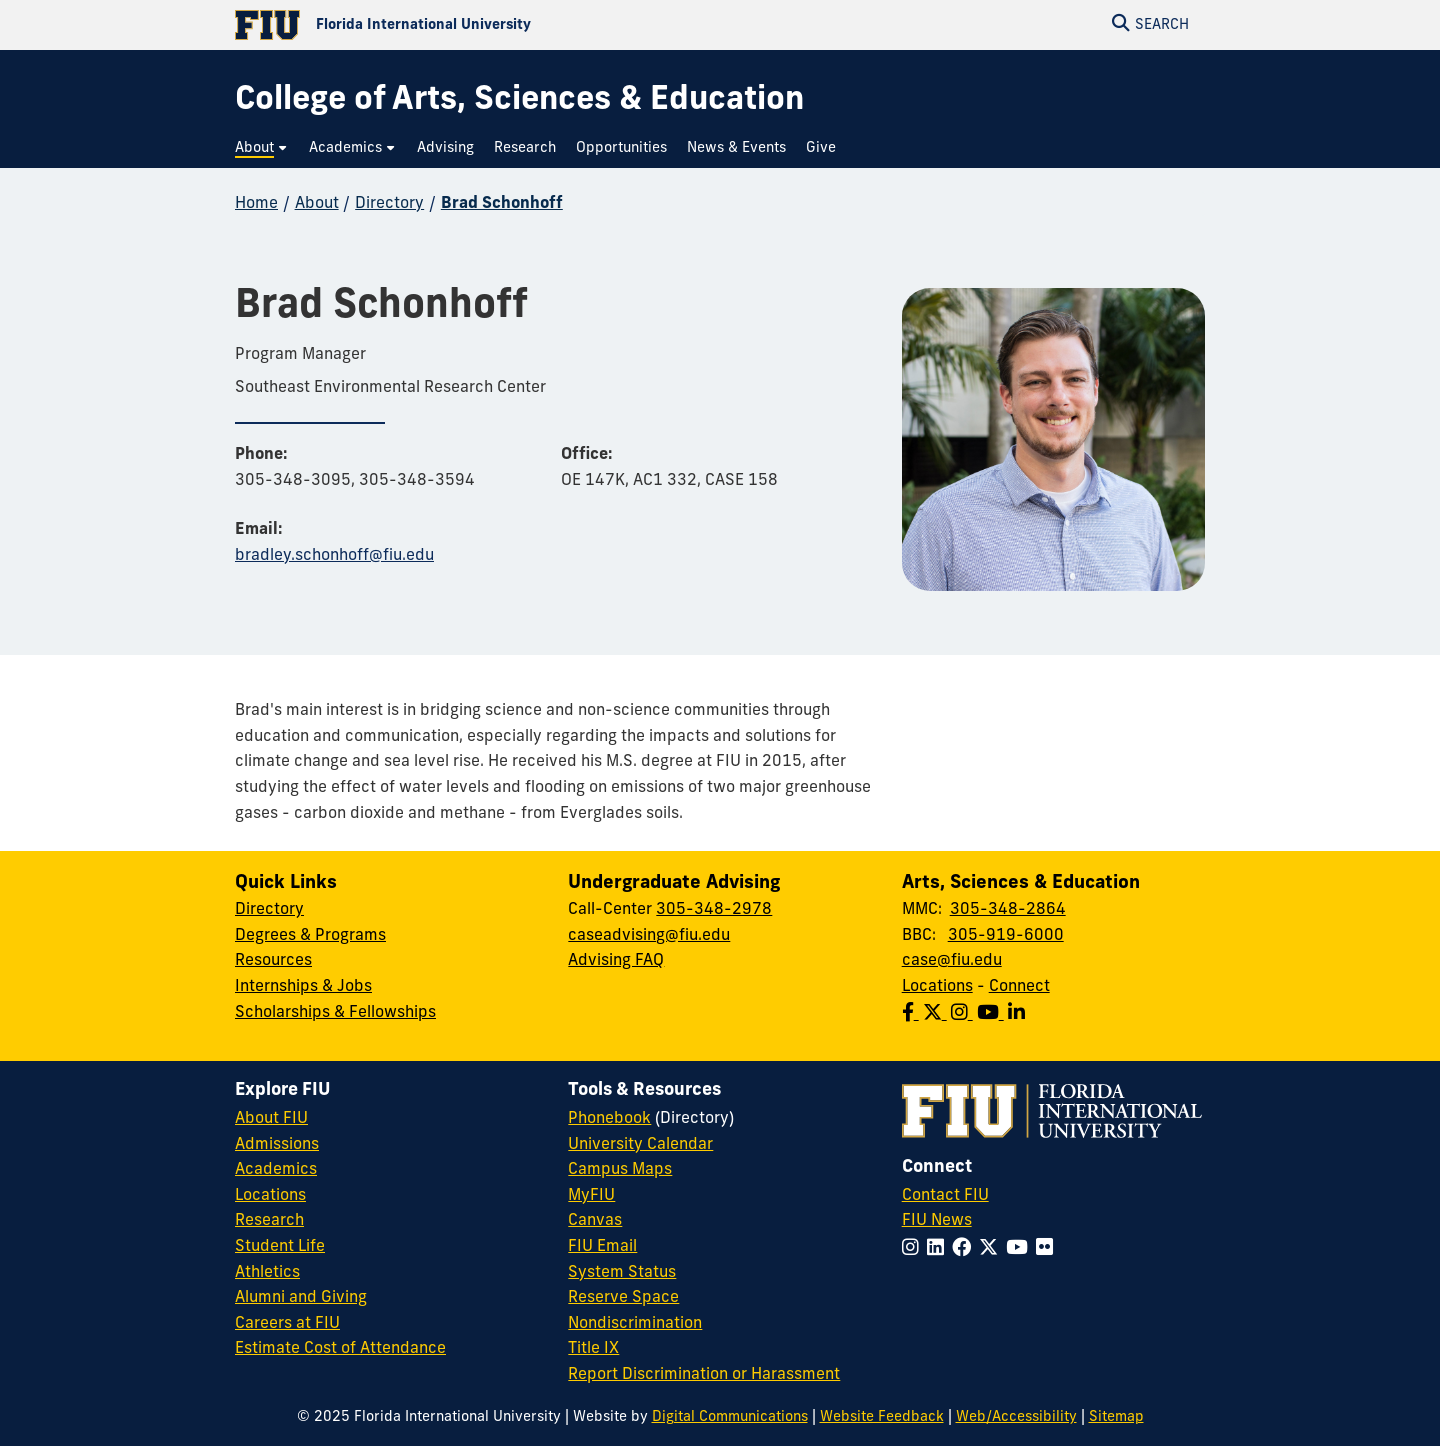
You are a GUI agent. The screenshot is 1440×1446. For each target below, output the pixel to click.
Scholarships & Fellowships (335, 1013)
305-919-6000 (1006, 936)
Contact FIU (945, 1196)
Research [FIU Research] (269, 1221)
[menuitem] (262, 148)
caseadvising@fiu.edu (649, 936)
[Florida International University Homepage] (477, 25)
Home (256, 204)
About (317, 204)
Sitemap (1116, 1417)
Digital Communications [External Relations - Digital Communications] (730, 1417)
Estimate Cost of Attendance (340, 1349)
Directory (389, 204)
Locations (937, 987)
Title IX (593, 1349)
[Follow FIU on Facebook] (965, 1249)
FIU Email (602, 1247)
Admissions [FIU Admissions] (277, 1145)
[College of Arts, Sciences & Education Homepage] (519, 101)
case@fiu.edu (952, 961)
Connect (1019, 987)
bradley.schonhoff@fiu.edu (334, 556)
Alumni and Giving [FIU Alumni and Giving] (301, 1298)
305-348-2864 (1008, 910)
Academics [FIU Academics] (276, 1170)
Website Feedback (882, 1417)
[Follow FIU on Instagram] (914, 1249)
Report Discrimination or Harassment (704, 1375)
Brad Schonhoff (502, 204)
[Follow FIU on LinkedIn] (939, 1249)
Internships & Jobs (303, 987)
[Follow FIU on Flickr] (1048, 1249)
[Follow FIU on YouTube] (1021, 1249)
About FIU (271, 1119)
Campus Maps (620, 1170)
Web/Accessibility (1016, 1417)
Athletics (267, 1273)
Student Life (280, 1247)
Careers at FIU (287, 1324)
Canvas (595, 1221)
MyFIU (591, 1196)
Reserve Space (623, 1298)
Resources (273, 961)
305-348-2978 (714, 910)
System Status (622, 1273)
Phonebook (609, 1119)
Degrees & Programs (310, 936)
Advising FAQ (616, 961)
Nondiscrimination (635, 1324)
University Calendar (640, 1145)
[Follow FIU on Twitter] (992, 1249)
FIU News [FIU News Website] (937, 1221)
